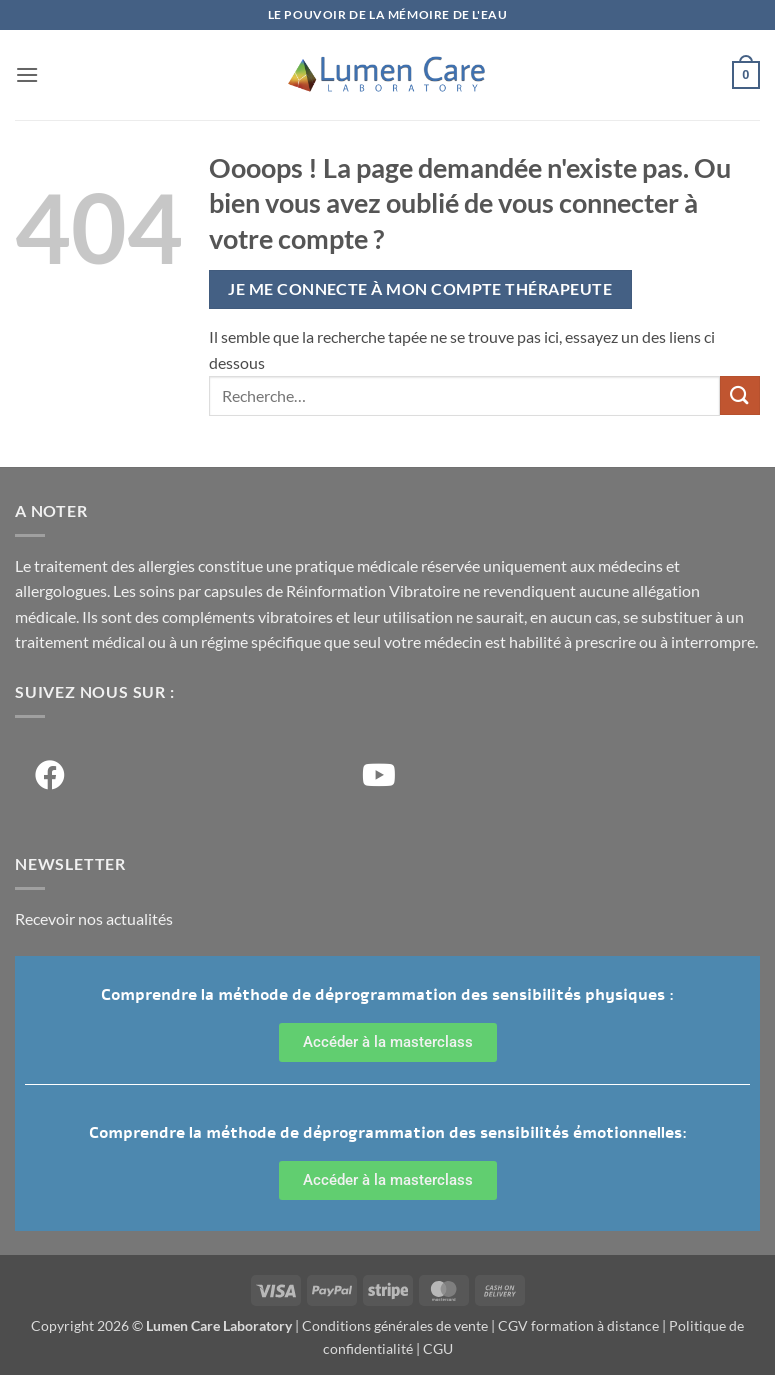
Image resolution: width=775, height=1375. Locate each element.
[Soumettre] (740, 395)
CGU (438, 1348)
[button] (27, 74)
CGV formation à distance (578, 1325)
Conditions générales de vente (395, 1325)
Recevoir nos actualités (94, 918)
